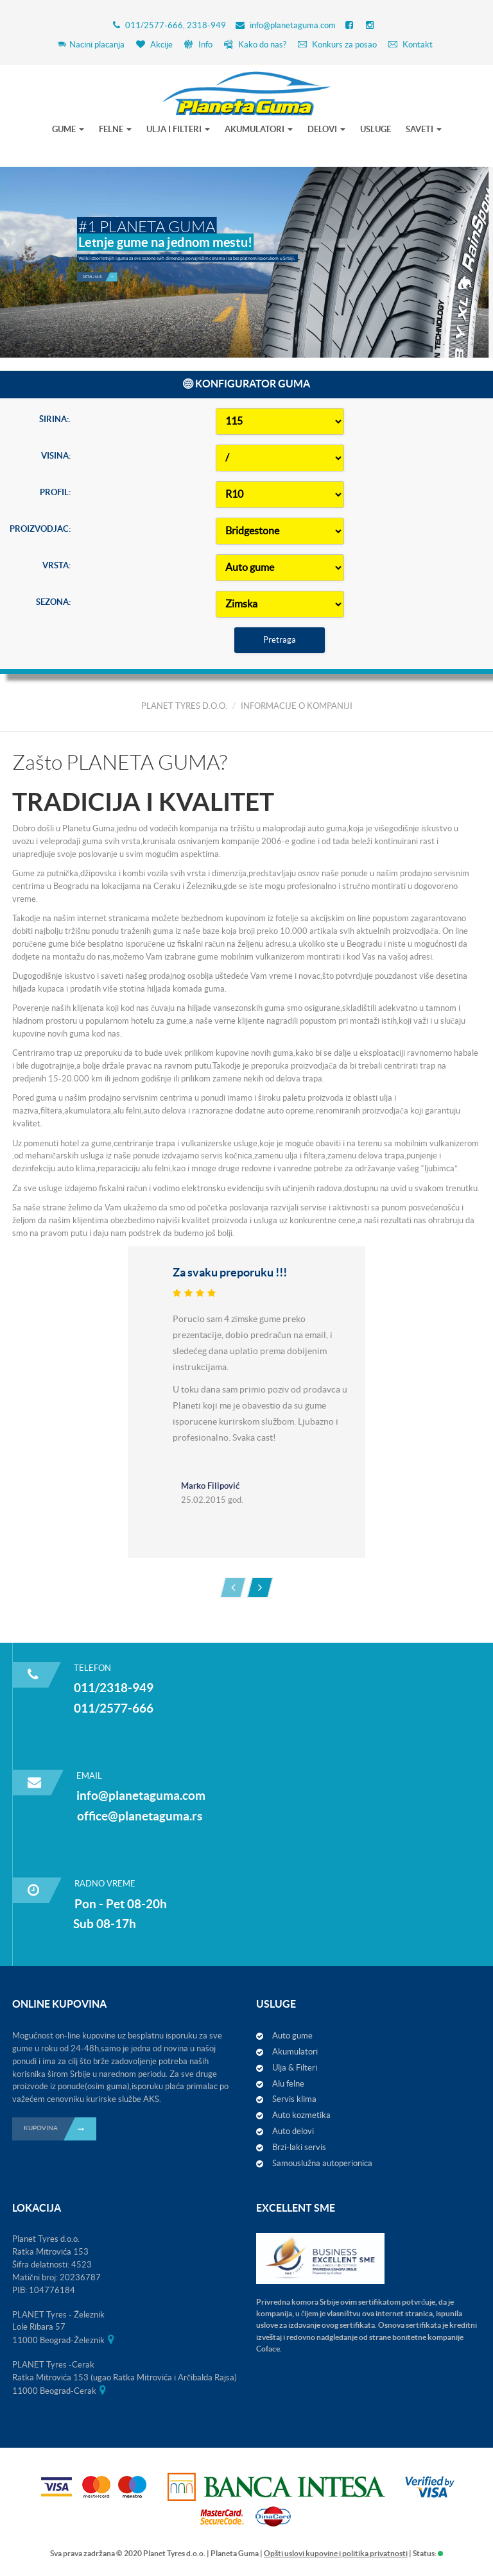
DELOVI (326, 129)
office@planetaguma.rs (139, 1816)
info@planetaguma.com (293, 25)
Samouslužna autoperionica (322, 2163)
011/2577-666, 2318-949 (175, 25)
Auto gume (292, 2035)
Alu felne (288, 2084)
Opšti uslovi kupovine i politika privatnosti (336, 2553)
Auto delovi (293, 2131)
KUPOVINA (60, 2128)
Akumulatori (295, 2051)
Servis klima (294, 2099)
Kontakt (410, 44)
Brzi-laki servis (299, 2147)
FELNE (115, 129)
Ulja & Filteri (294, 2067)
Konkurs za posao (337, 44)
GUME (68, 129)
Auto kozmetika (301, 2115)
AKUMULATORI (259, 129)
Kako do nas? (255, 44)
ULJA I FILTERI (178, 129)
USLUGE (375, 129)
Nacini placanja (91, 44)
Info (198, 44)
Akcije (154, 44)
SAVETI (424, 129)
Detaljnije (100, 277)
